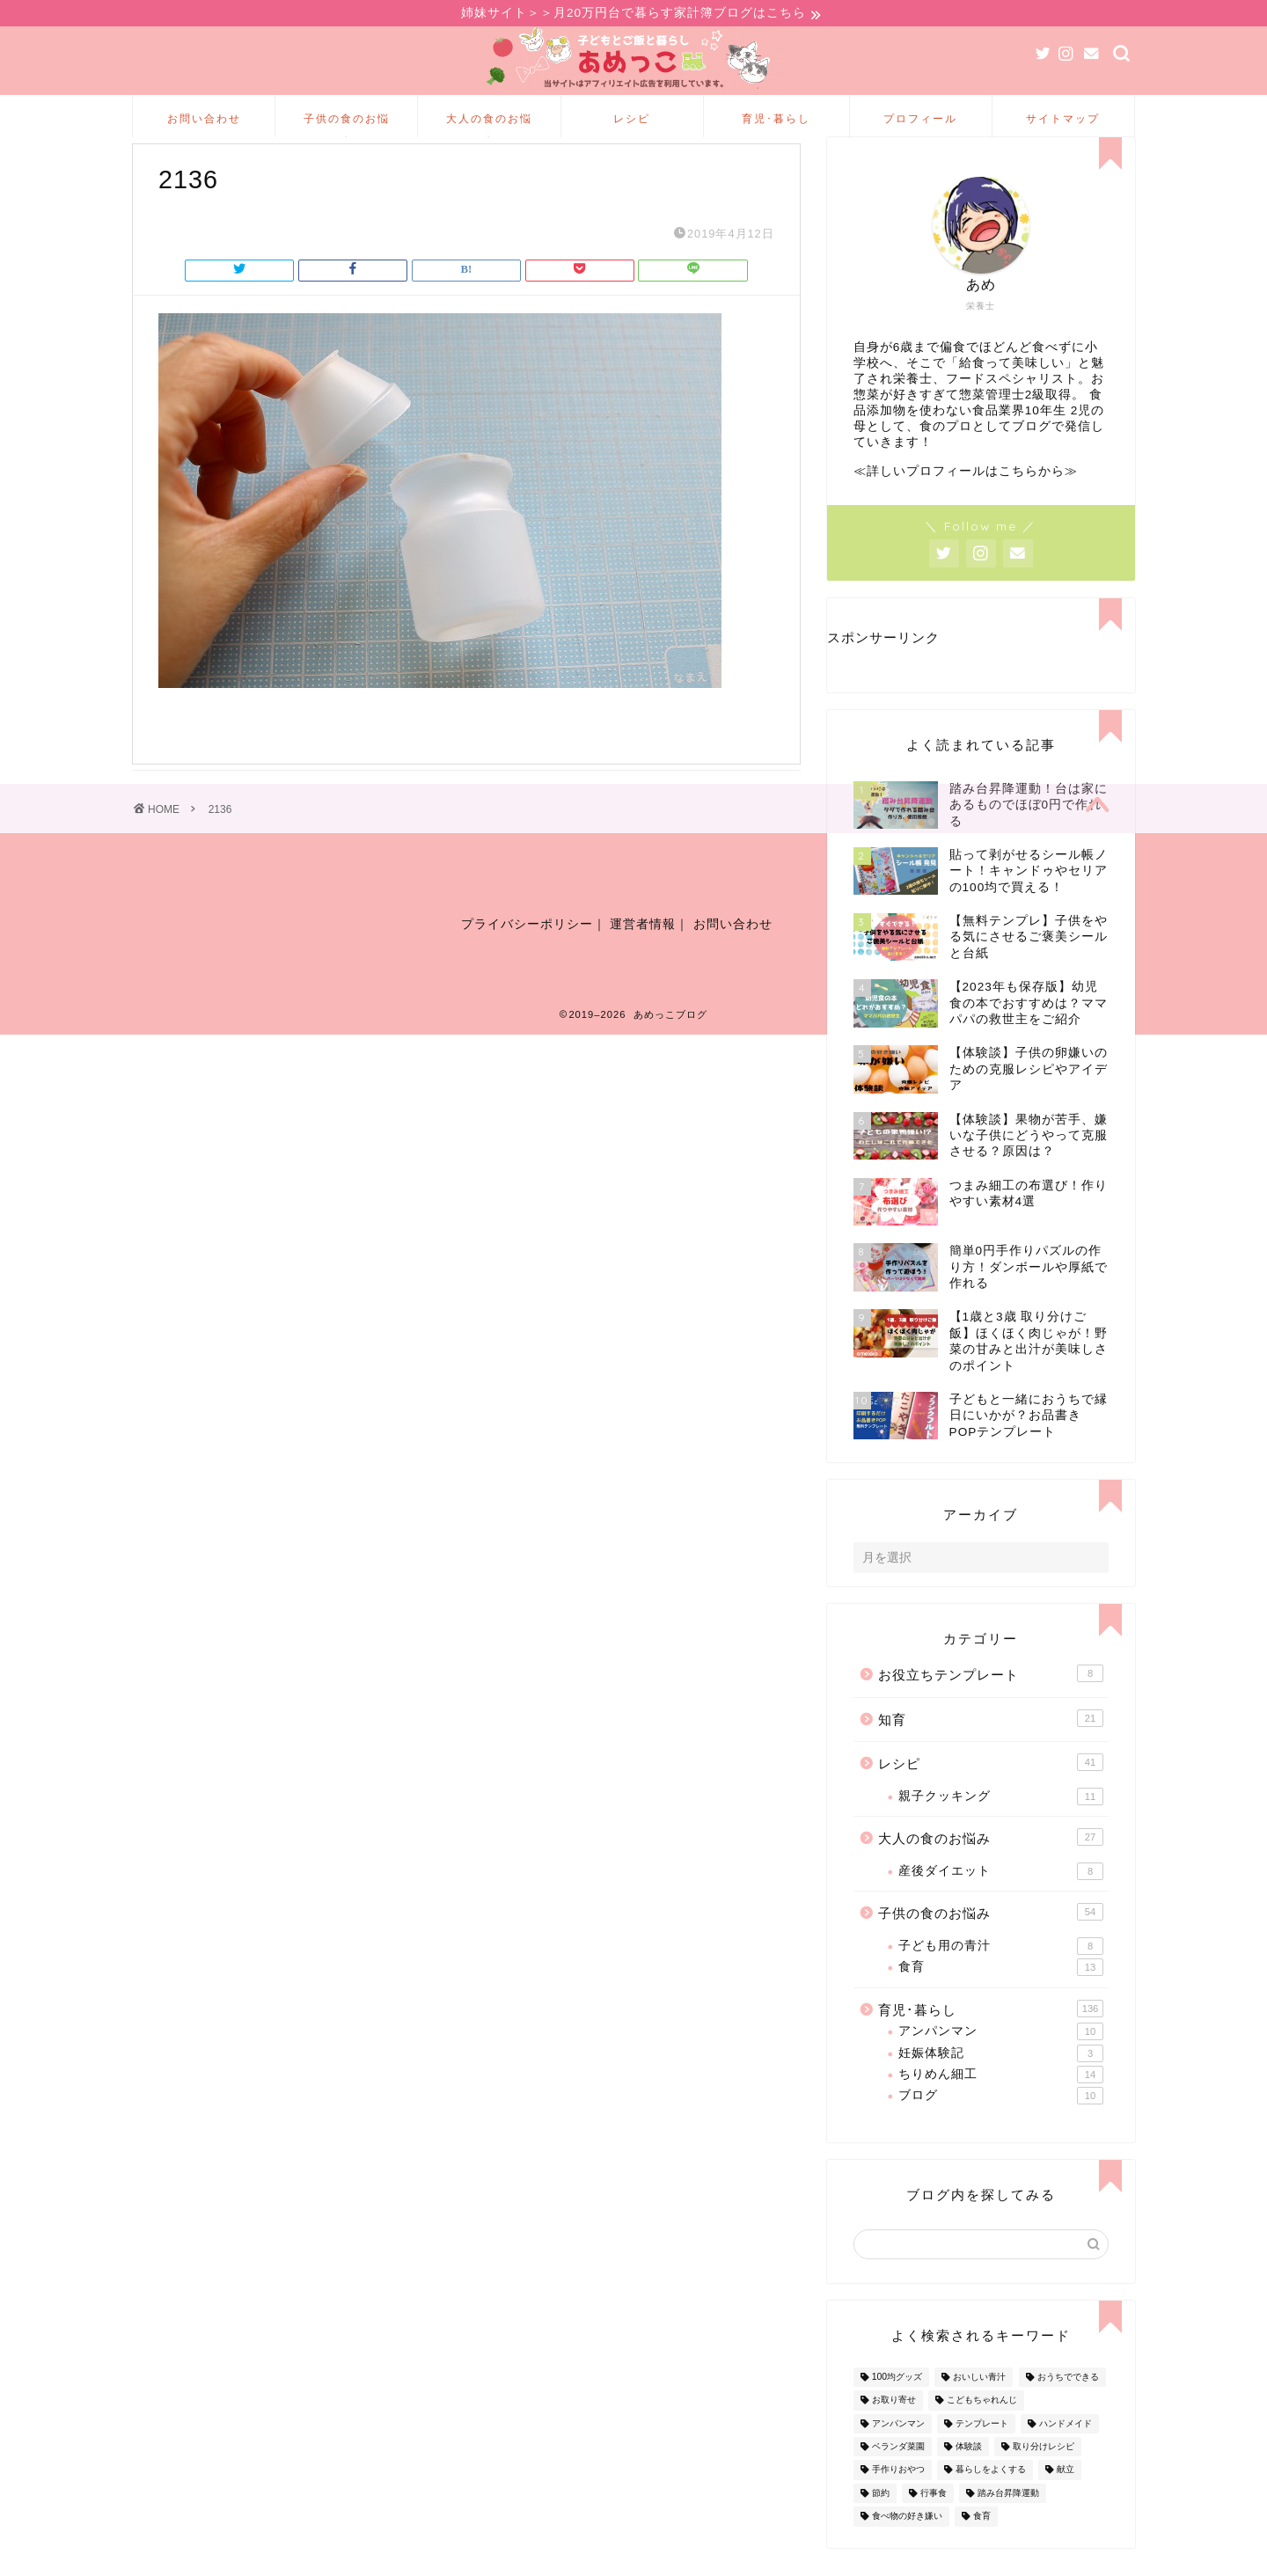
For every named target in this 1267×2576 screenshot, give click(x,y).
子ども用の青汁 (1000, 1975)
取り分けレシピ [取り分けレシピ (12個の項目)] (1043, 2475)
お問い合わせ (204, 121)
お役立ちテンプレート (990, 1702)
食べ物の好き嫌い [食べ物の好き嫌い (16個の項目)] (907, 2545)
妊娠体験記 (1000, 2082)
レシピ (631, 121)
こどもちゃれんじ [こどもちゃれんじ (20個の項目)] (982, 2429)
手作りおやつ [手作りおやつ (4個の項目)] (898, 2499)
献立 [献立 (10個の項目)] (1065, 2499)
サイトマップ (1063, 121)
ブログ (1000, 2124)
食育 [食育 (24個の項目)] (982, 2545)
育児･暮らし (776, 121)
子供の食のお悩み (347, 127)
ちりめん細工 (1000, 2103)
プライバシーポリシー (527, 962)
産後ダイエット (1000, 1900)
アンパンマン (1000, 2060)
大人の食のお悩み (489, 127)
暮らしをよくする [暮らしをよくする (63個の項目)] (991, 2499)
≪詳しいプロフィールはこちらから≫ (965, 500)
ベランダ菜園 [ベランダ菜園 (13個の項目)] (898, 2475)
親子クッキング (1000, 1825)
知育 (990, 1747)
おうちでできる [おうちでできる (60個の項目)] (1068, 2406)
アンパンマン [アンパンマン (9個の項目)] (898, 2452)
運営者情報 (643, 962)
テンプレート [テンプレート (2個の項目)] (982, 2452)
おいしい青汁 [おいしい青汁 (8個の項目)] (979, 2406)
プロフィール (920, 121)
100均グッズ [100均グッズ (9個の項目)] (897, 2406)
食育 (1000, 1996)
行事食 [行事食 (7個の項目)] (933, 2522)
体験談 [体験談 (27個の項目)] (969, 2475)
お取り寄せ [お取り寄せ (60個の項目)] (894, 2429)
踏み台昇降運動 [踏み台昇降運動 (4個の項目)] (1008, 2522)
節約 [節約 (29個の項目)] (881, 2522)
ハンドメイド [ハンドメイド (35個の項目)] (1065, 2452)
